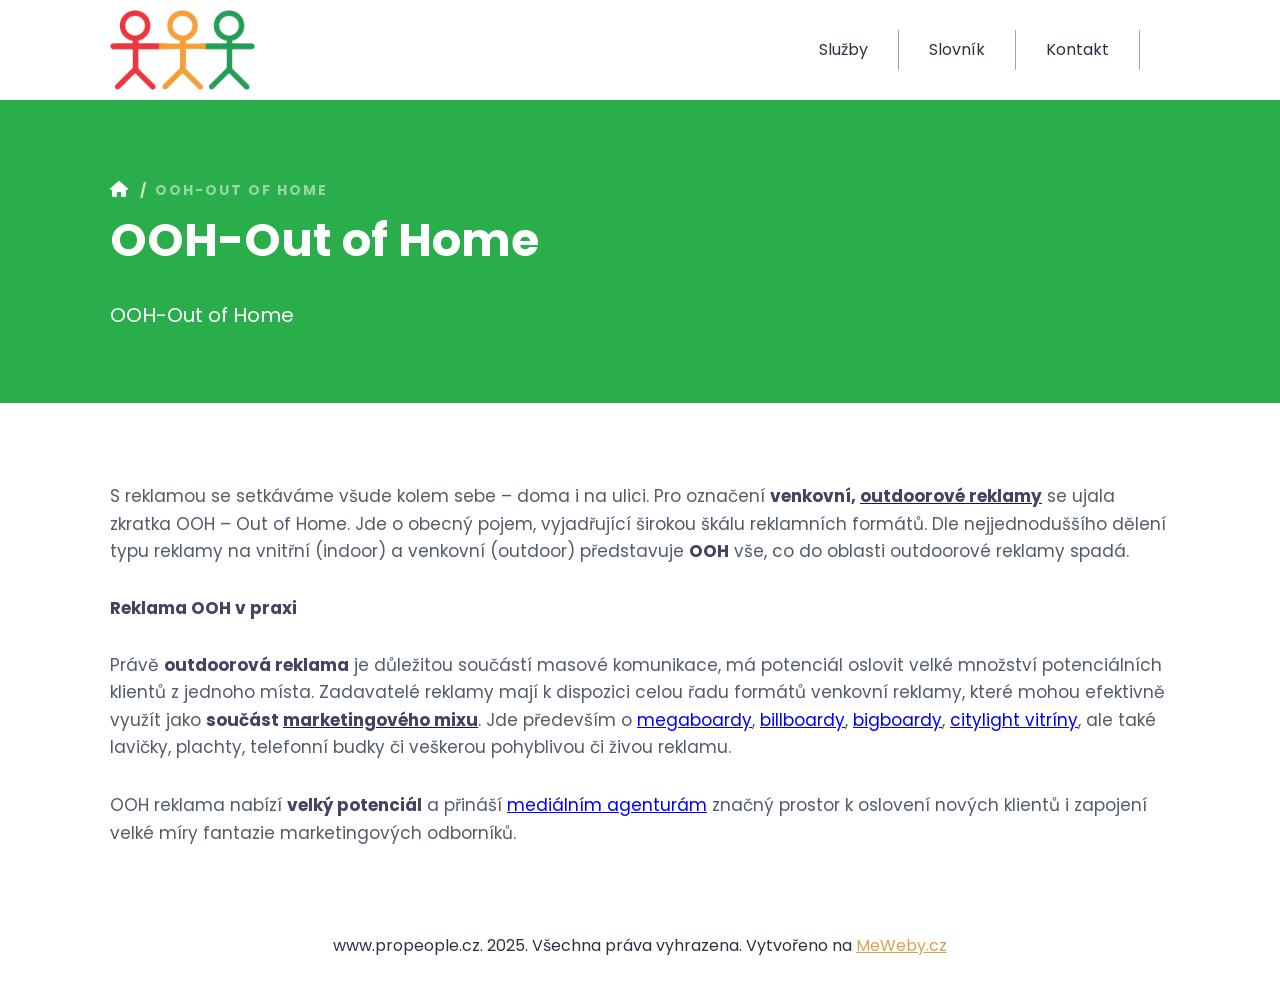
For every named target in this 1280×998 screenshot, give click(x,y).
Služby (843, 49)
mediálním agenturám (607, 805)
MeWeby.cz (901, 945)
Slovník (957, 49)
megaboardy (694, 720)
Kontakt (1077, 49)
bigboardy (897, 720)
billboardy (802, 720)
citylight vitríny (1014, 720)
